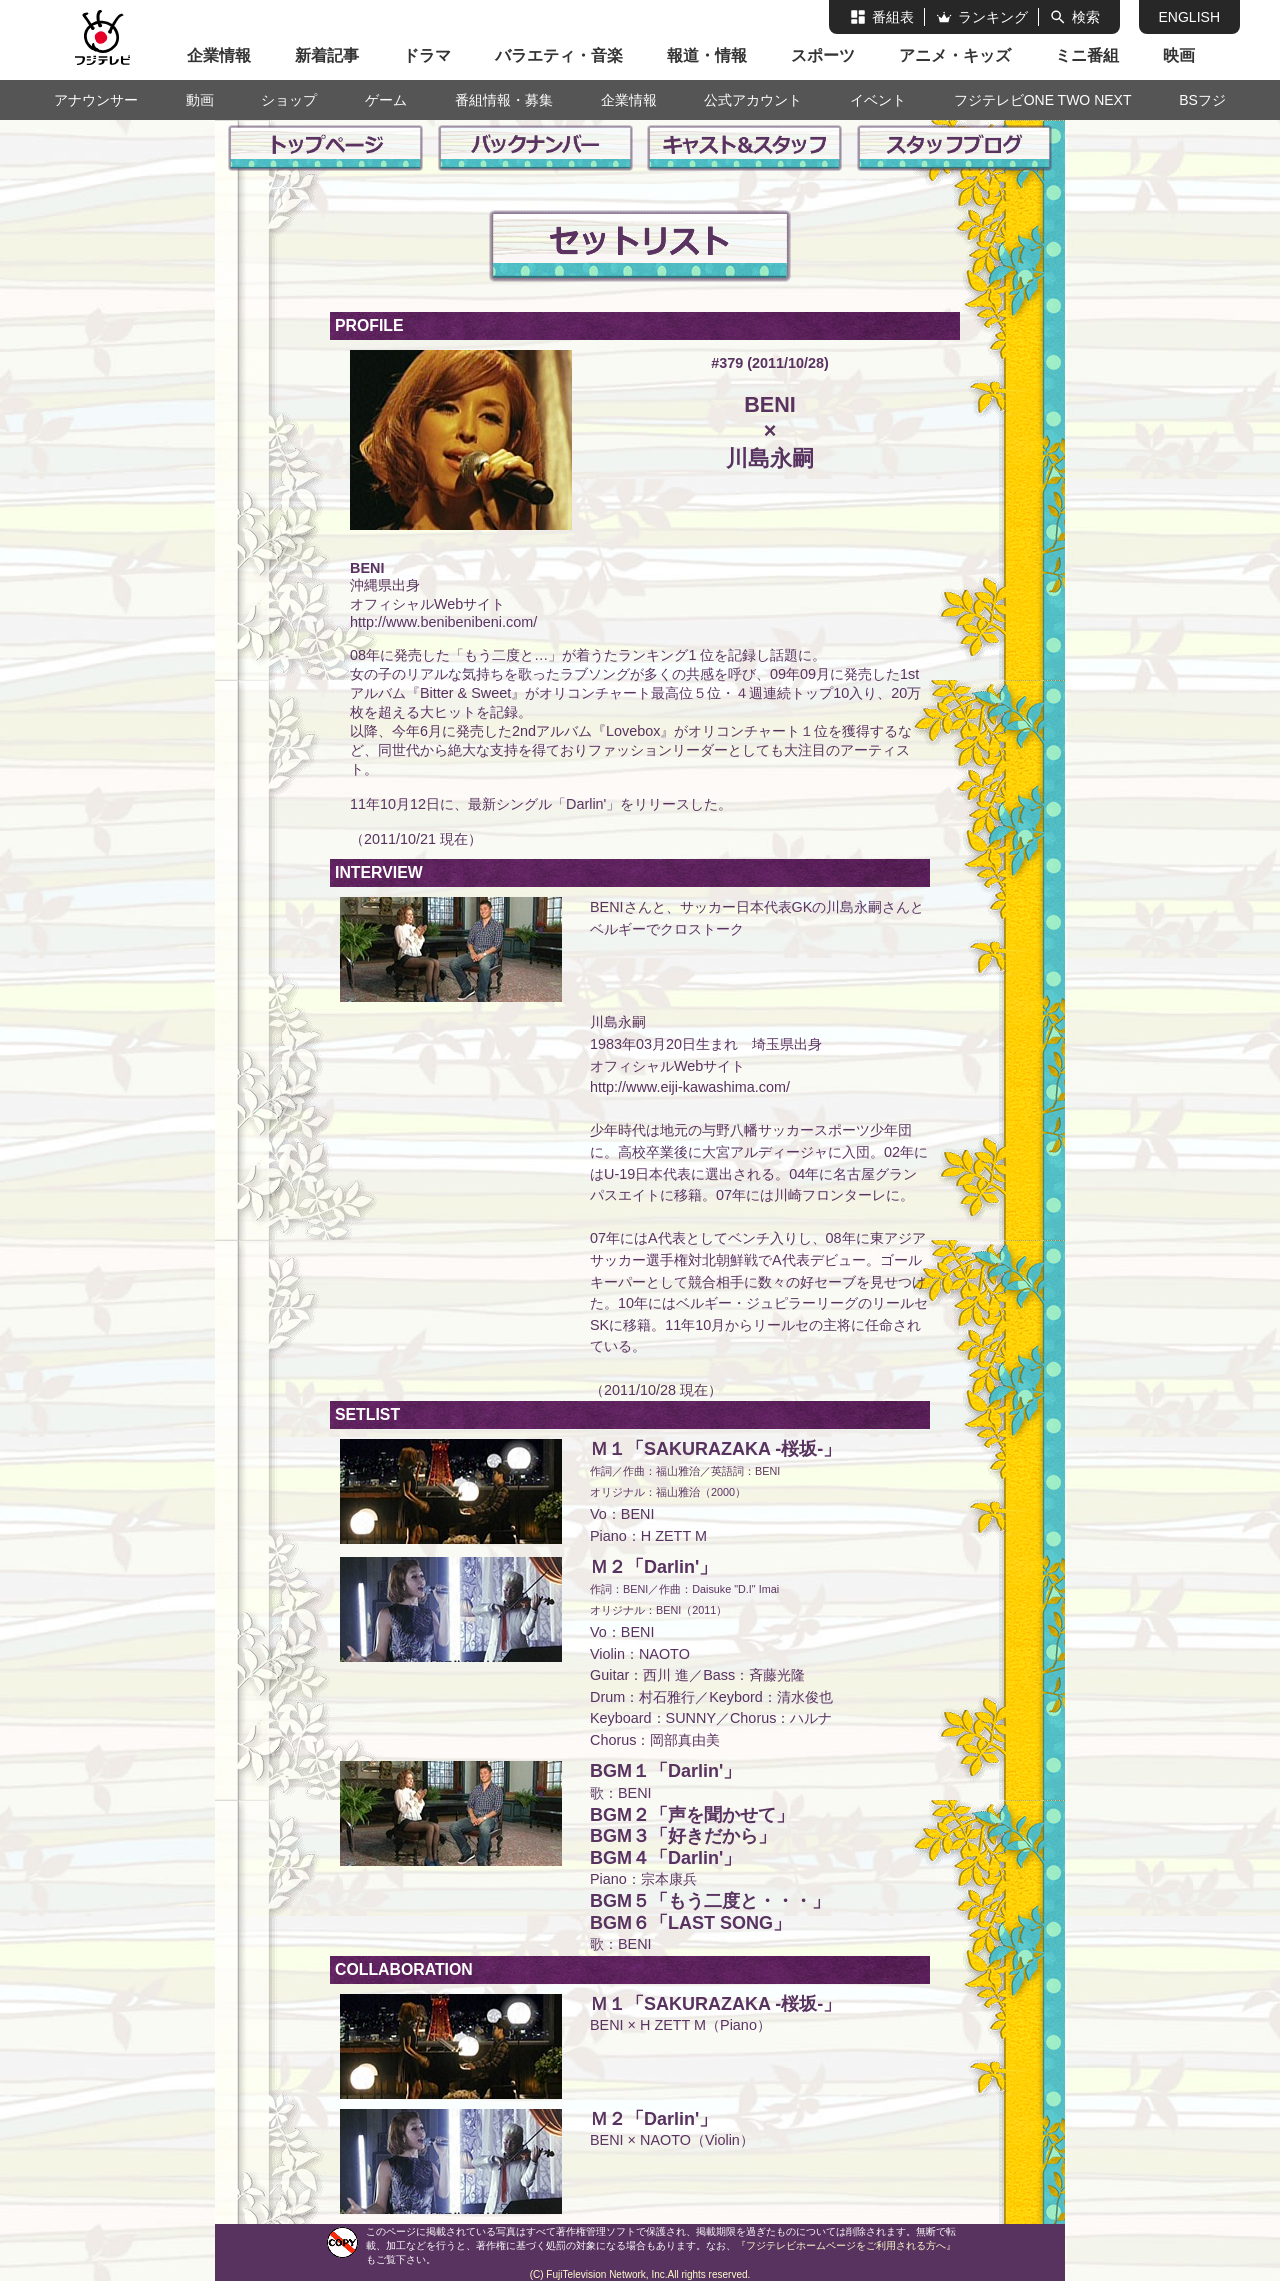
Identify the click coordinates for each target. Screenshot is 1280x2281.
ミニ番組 (1087, 55)
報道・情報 (707, 55)
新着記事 (327, 55)
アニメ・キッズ (955, 55)
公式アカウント (753, 100)
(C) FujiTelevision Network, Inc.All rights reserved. (640, 2274)
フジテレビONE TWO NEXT (1043, 100)
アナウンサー (96, 100)
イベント (878, 100)
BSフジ (1202, 100)
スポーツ (823, 55)
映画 (1179, 55)
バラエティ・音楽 (559, 55)
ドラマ (427, 55)
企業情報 (219, 55)
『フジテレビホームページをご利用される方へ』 (846, 2245)
